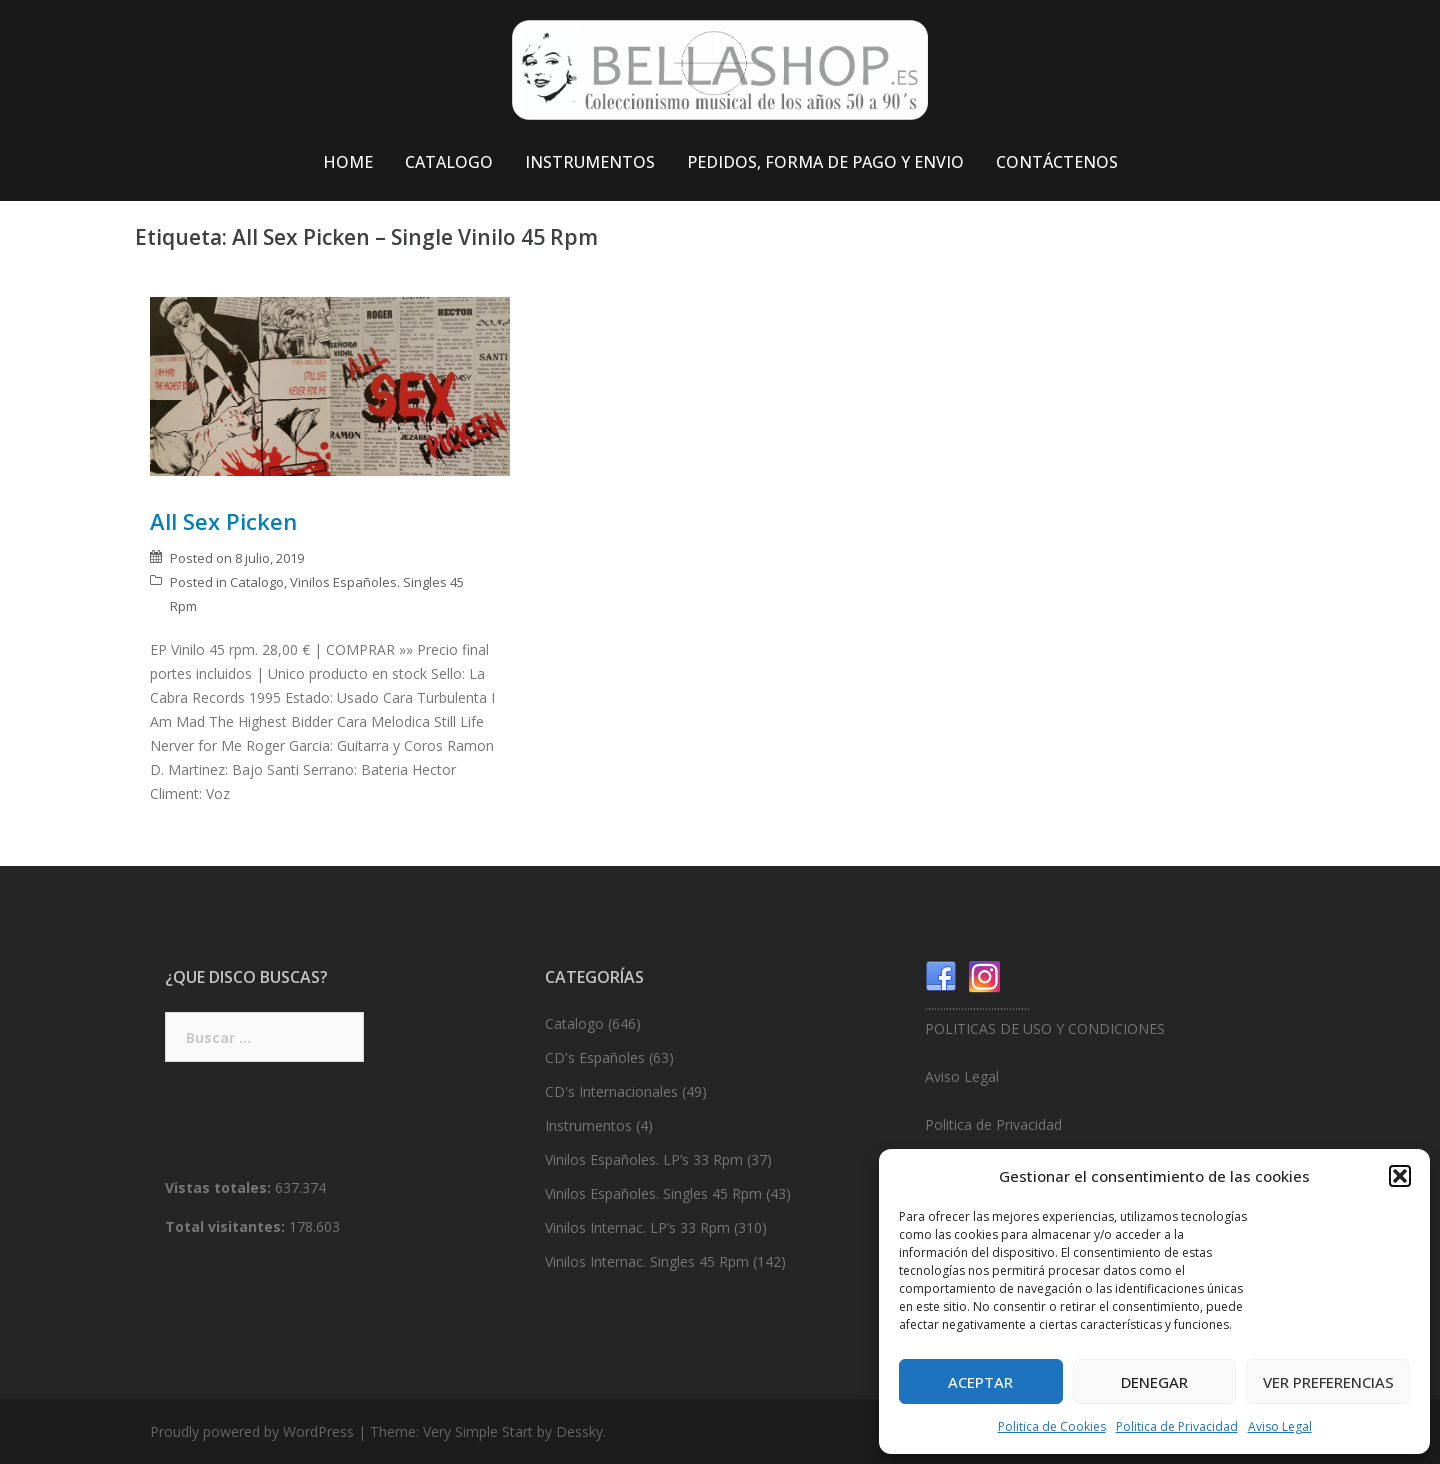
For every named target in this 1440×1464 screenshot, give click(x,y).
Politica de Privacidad (1177, 1426)
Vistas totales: (220, 1187)
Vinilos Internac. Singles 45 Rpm (647, 1261)
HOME (348, 162)
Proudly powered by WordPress (252, 1431)
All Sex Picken (223, 521)
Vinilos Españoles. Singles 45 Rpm (653, 1193)
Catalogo (257, 582)
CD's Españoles (595, 1057)
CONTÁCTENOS (1057, 162)
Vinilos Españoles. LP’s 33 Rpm (644, 1159)
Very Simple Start (478, 1431)
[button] (1400, 1176)
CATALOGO (449, 162)
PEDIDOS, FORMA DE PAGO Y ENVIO (825, 162)
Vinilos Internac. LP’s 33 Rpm (637, 1227)
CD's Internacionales (611, 1091)
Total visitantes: (227, 1226)
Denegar (1154, 1382)
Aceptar (980, 1382)
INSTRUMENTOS (590, 162)
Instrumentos (588, 1125)
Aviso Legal (1280, 1426)
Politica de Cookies (1052, 1426)
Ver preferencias (1328, 1382)
